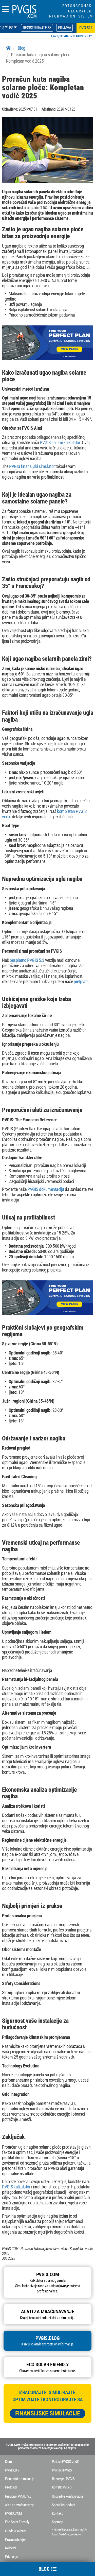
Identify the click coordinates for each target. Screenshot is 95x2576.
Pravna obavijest (16, 2539)
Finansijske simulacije (47, 2413)
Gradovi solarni (15, 2531)
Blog (21, 48)
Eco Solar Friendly (17, 2522)
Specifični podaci (63, 2505)
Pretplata (11, 2487)
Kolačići (10, 2548)
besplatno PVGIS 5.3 (27, 960)
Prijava (64, 27)
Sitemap (57, 2522)
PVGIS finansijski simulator (32, 466)
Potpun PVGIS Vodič (65, 2461)
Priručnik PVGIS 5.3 (18, 2496)
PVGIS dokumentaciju (45, 1189)
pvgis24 (85, 27)
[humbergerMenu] (5, 9)
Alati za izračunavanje (19, 2505)
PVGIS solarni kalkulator (60, 442)
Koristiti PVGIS (62, 2487)
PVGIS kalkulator (16, 2186)
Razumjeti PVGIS (63, 2479)
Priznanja (11, 2556)
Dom (8, 2461)
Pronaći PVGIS (62, 2470)
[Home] (8, 48)
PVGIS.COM (13, 2513)
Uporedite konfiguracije (67, 2496)
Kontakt (57, 2513)
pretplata (81, 981)
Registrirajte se (37, 27)
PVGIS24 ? (12, 2470)
